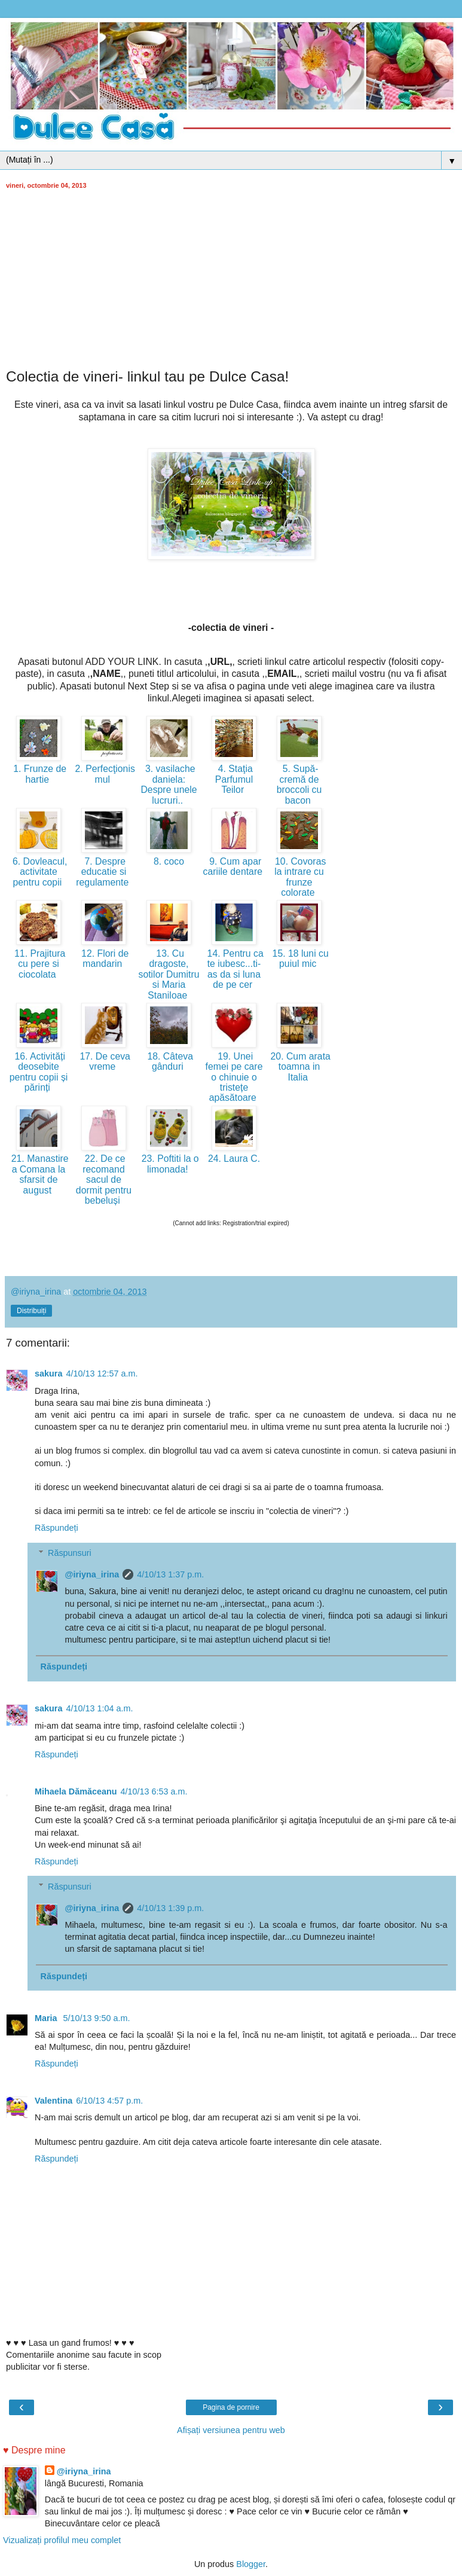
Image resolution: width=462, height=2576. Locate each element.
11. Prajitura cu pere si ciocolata (39, 963)
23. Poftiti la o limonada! (168, 1163)
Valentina (53, 2100)
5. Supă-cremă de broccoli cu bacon (299, 784)
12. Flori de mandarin (104, 958)
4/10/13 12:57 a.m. (101, 1373)
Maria (47, 2018)
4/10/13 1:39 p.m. (170, 1908)
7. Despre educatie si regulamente (103, 871)
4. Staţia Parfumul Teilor (234, 779)
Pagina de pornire (231, 2407)
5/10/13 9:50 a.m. (96, 2018)
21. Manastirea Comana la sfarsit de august (38, 1174)
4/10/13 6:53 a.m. (154, 1791)
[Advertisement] (231, 278)
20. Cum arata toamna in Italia (299, 1066)
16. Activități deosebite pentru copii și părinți (39, 1071)
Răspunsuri (69, 1553)
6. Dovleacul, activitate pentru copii (39, 871)
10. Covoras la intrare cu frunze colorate (299, 877)
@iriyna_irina (92, 1574)
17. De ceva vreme (103, 1061)
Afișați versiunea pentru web (231, 2430)
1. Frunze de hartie (38, 774)
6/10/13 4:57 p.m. (109, 2100)
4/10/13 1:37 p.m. (170, 1574)
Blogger (250, 2564)
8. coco (169, 861)
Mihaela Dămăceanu (76, 1791)
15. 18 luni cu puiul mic (299, 958)
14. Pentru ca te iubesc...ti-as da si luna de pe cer (234, 969)
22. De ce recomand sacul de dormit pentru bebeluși (103, 1179)
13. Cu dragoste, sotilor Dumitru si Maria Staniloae (168, 974)
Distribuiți (31, 1311)
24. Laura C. (234, 1158)
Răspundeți (56, 1528)
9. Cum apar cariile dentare (234, 866)
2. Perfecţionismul (103, 774)
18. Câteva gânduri (169, 1061)
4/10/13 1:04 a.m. (99, 1708)
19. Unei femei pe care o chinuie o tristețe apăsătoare (234, 1077)
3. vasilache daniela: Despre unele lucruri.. (168, 784)
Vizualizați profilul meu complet (62, 2540)
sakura (48, 1373)
